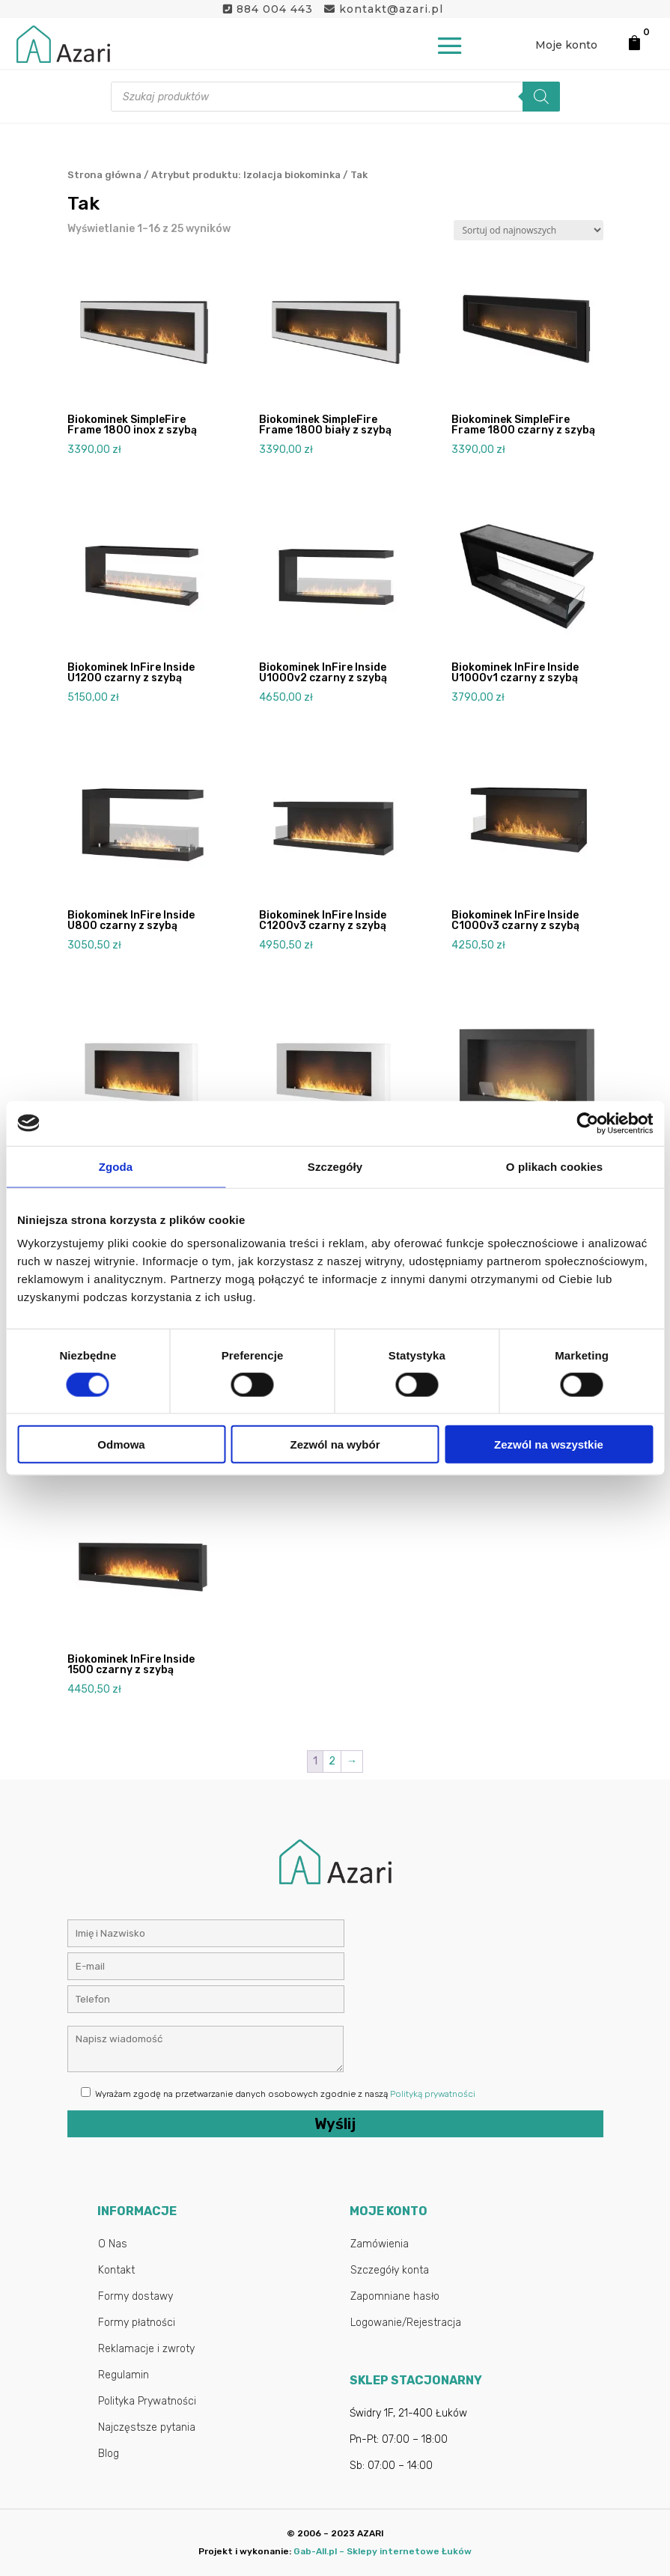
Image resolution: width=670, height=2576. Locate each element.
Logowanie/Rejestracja (405, 2322)
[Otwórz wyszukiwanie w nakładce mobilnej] (335, 97)
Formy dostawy (135, 2296)
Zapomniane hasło (394, 2296)
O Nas (112, 2244)
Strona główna (104, 174)
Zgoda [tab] (116, 1166)
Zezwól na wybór (335, 1444)
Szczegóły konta (389, 2270)
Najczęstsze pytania (146, 2427)
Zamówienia (379, 2244)
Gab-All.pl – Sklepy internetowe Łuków (382, 2551)
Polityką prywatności (432, 2094)
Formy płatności (136, 2322)
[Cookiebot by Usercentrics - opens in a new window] (587, 1123)
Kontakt (116, 2270)
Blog (108, 2453)
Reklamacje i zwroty (146, 2348)
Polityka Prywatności (147, 2401)
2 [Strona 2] (332, 1761)
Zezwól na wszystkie (548, 1444)
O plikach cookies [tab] (554, 1166)
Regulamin (123, 2375)
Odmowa (120, 1444)
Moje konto (566, 45)
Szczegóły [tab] (335, 1166)
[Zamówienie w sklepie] (528, 230)
